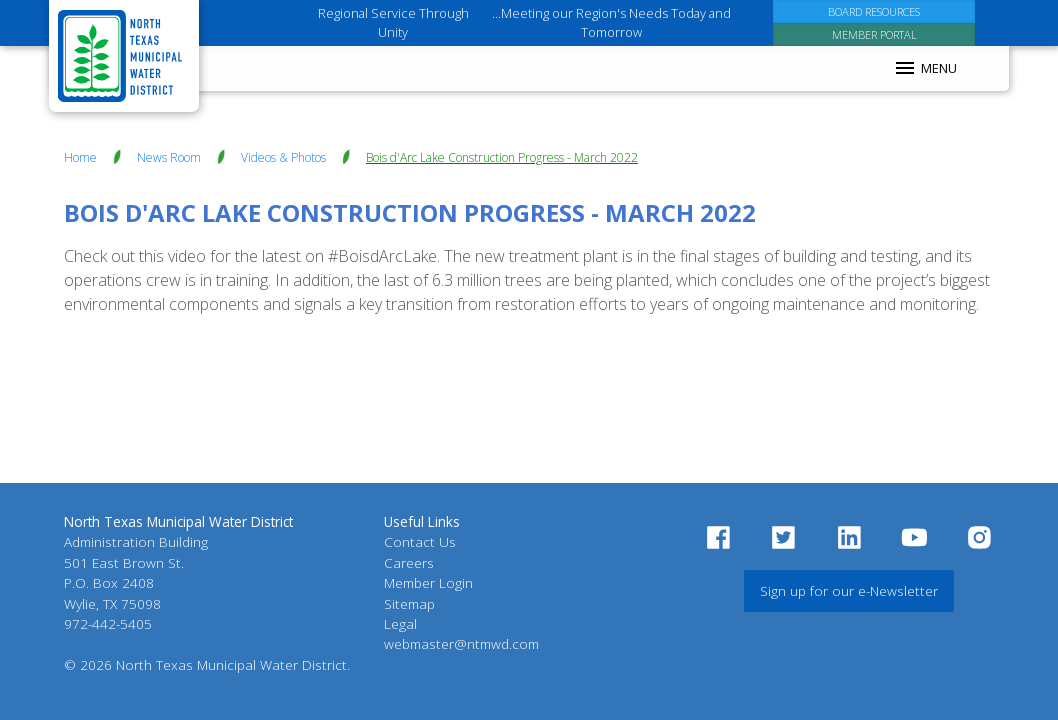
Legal (400, 623)
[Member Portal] (874, 34)
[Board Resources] (874, 11)
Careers (409, 562)
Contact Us (420, 541)
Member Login (428, 582)
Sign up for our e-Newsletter (849, 590)
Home (80, 157)
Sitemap (409, 603)
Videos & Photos (283, 157)
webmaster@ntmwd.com (461, 643)
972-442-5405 (108, 623)
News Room (169, 157)
